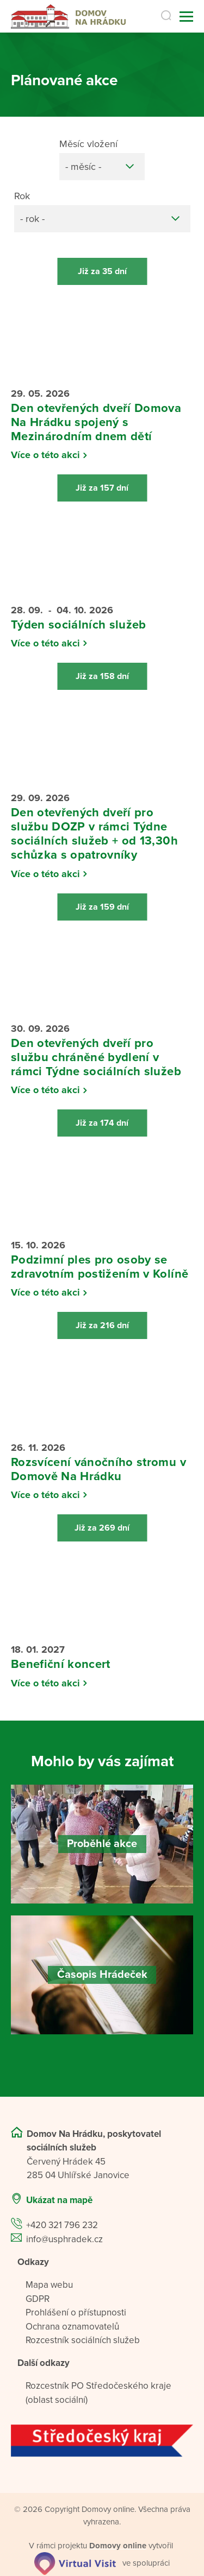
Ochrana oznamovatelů (72, 2326)
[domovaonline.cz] (117, 2545)
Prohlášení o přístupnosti (76, 2312)
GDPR (38, 2299)
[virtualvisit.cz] (75, 2562)
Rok (22, 196)
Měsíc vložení (88, 144)
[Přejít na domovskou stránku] (68, 16)
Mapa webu (49, 2285)
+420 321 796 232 (62, 2225)
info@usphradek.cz (64, 2239)
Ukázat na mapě (59, 2200)
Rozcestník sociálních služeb (83, 2340)
